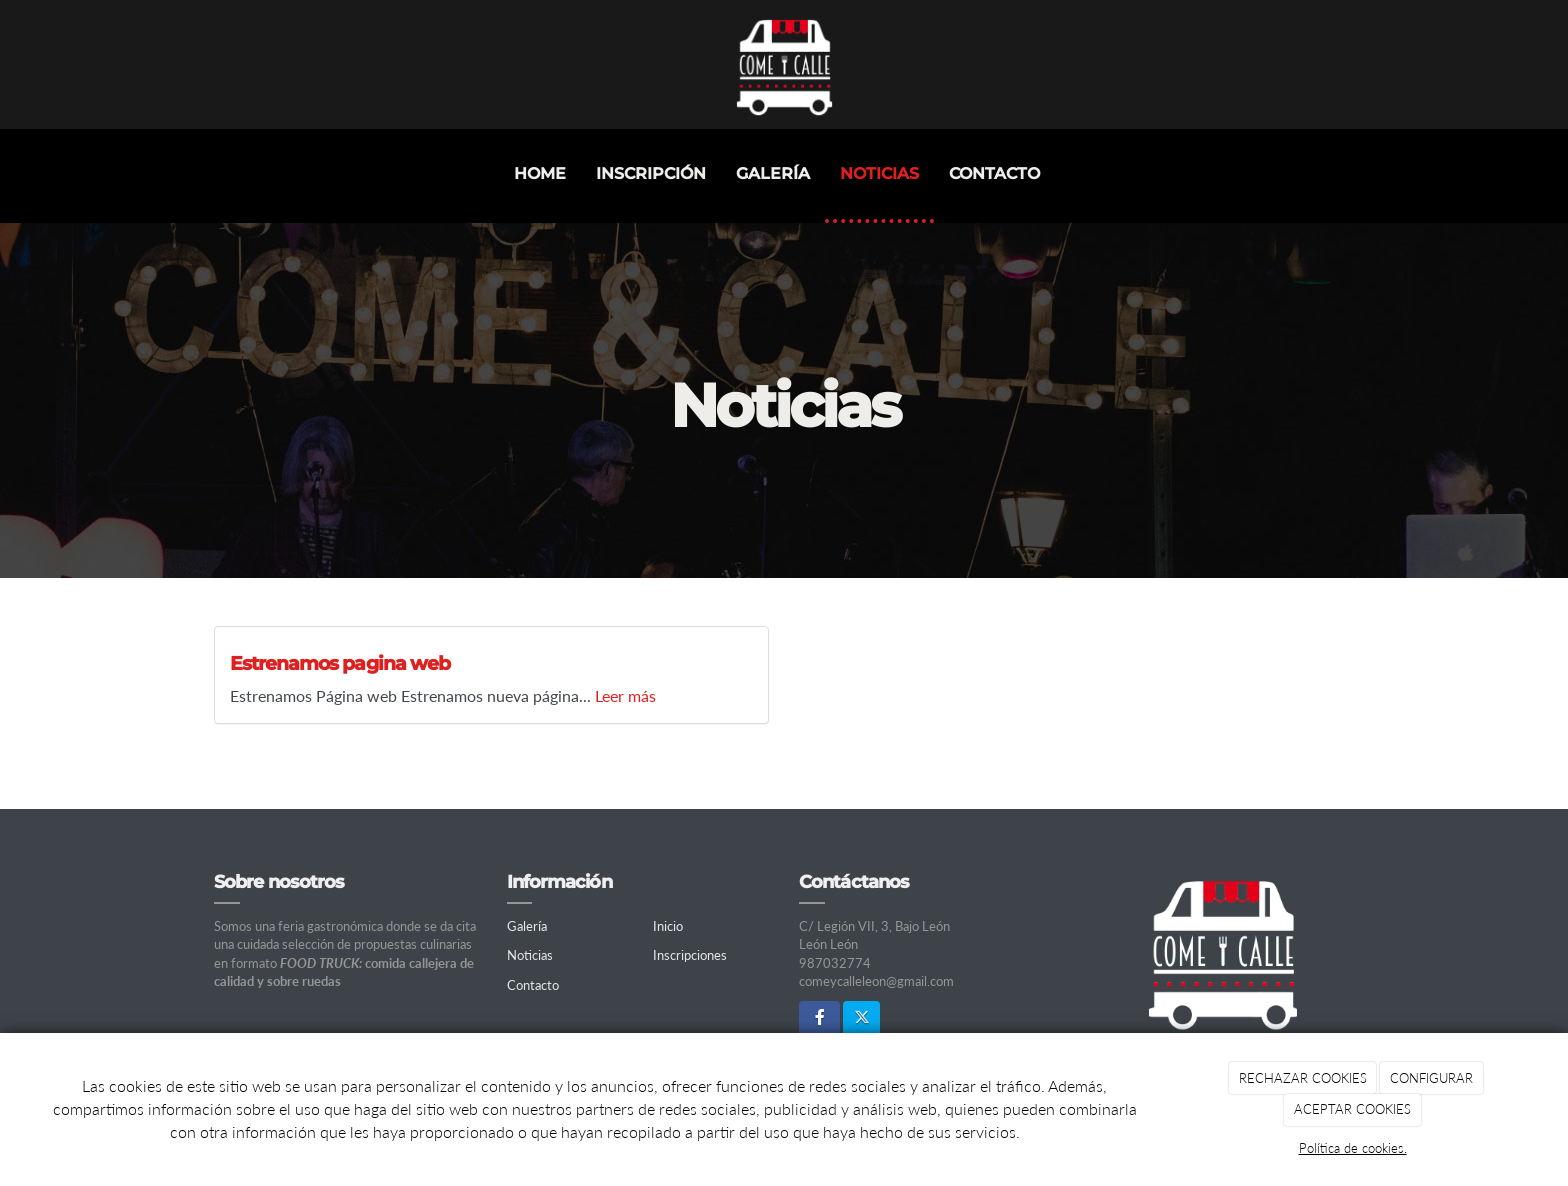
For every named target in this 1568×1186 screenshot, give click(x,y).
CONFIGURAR (1431, 1078)
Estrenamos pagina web (340, 663)
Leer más (625, 695)
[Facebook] (819, 1018)
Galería (773, 173)
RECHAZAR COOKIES (1303, 1078)
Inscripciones (690, 955)
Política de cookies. (1353, 1148)
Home (540, 173)
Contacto (994, 173)
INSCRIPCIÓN (651, 173)
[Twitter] (861, 1018)
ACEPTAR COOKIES (1352, 1109)
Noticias (879, 173)
